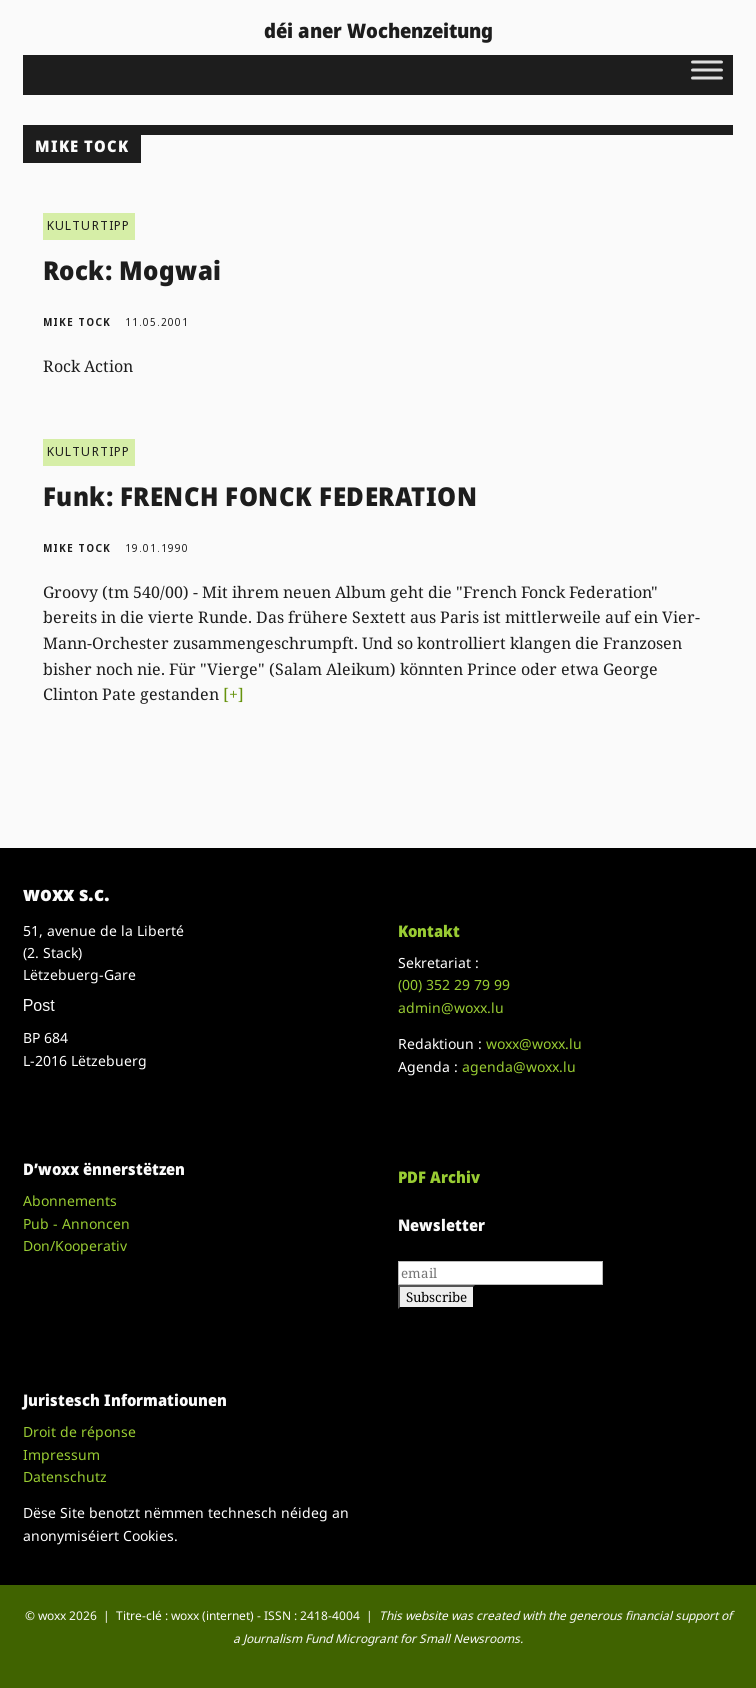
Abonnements (70, 1200)
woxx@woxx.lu (534, 1043)
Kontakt (429, 931)
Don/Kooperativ (75, 1245)
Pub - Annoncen (76, 1223)
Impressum (61, 1454)
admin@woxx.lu (451, 1007)
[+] (233, 694)
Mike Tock (77, 322)
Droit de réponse (79, 1431)
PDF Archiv (439, 1177)
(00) (454, 984)
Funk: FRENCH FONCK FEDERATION (260, 496)
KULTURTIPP (89, 225)
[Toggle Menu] (707, 69)
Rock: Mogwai (132, 270)
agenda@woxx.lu (519, 1066)
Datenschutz (65, 1476)
